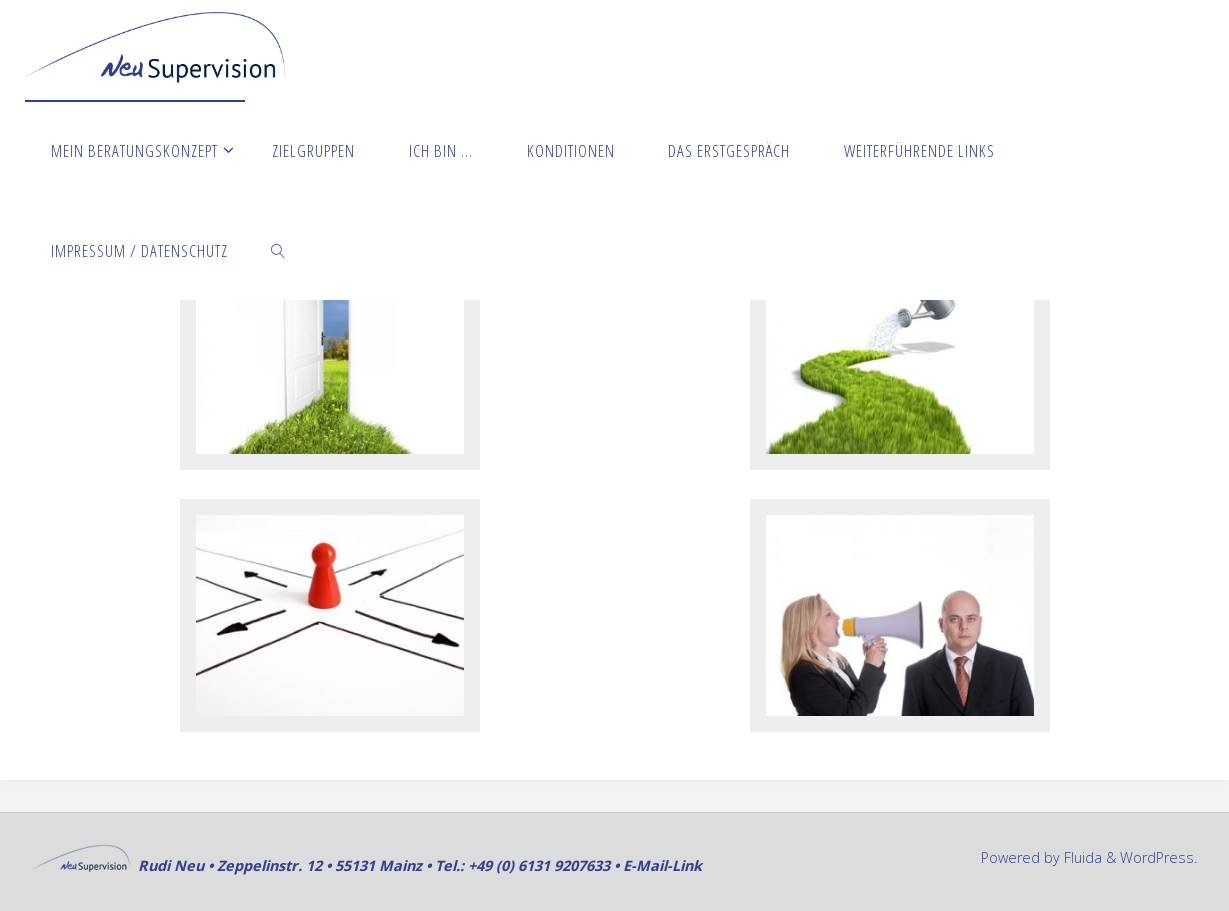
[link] (278, 250)
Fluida (1081, 857)
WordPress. (1158, 857)
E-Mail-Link (662, 865)
